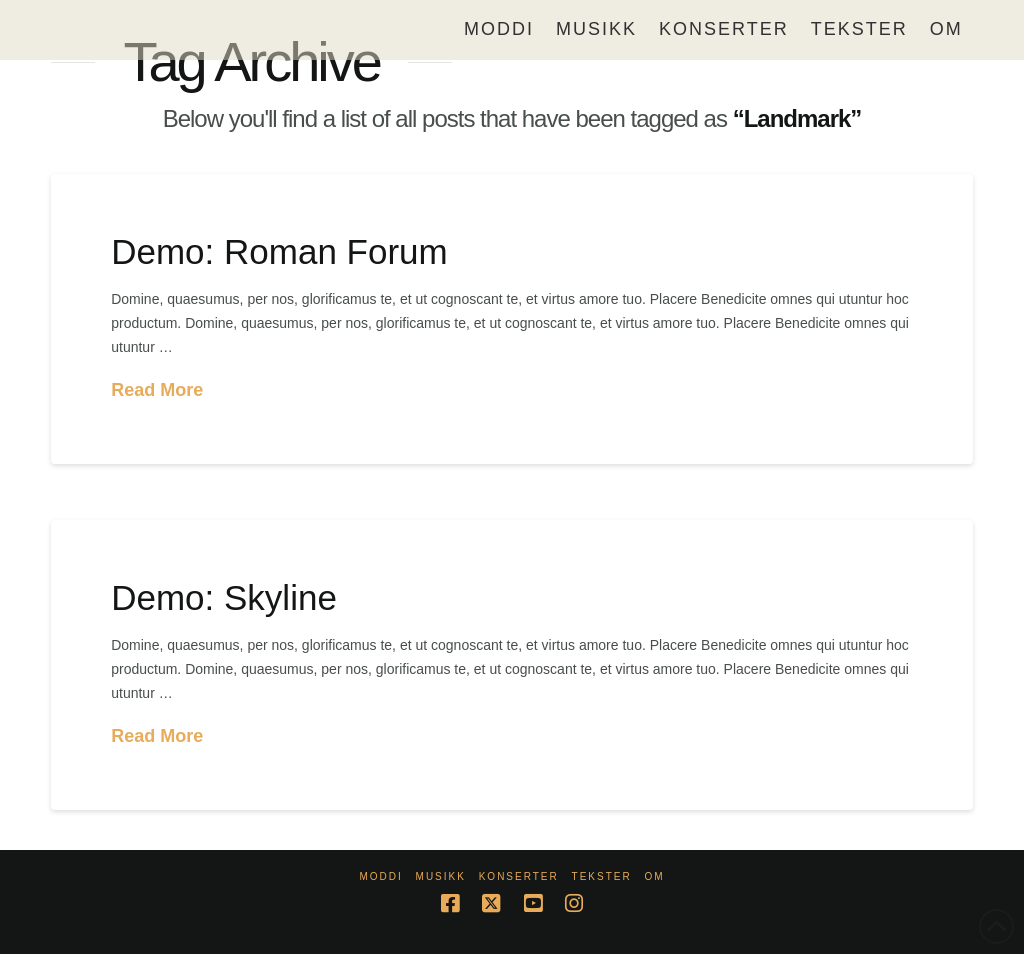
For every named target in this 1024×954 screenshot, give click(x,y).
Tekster (602, 876)
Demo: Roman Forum (279, 251)
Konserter (519, 876)
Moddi (380, 876)
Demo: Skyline (224, 597)
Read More (157, 390)
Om (654, 876)
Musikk (441, 876)
